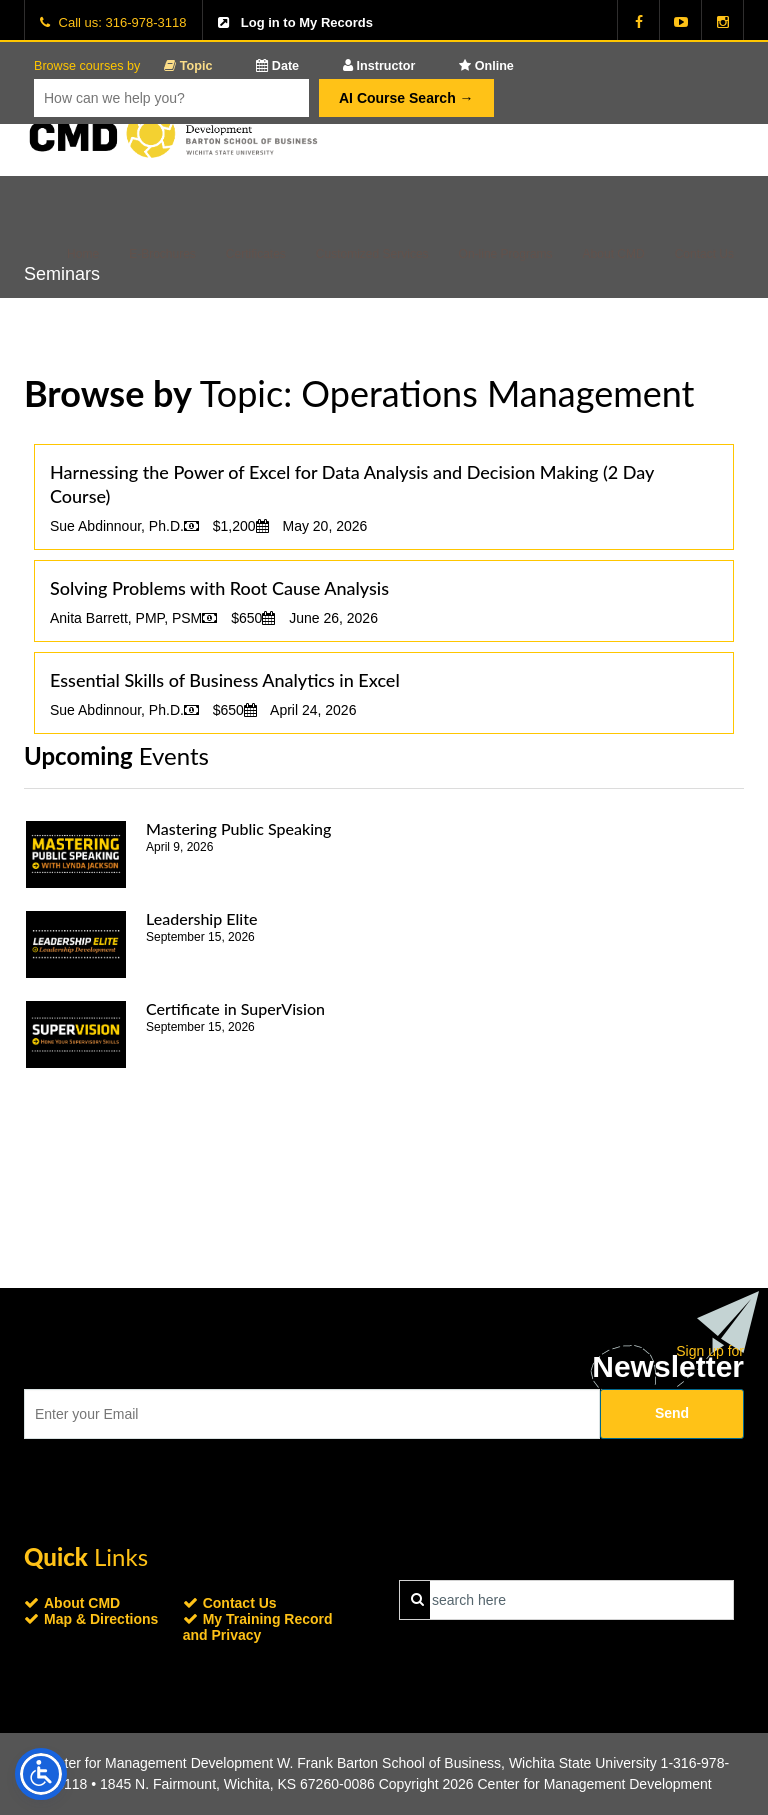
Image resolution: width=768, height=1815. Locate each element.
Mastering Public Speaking (238, 828)
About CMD (614, 254)
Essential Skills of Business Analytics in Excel (225, 680)
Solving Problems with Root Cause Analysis (219, 588)
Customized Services (372, 254)
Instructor (379, 66)
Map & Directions (101, 1619)
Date (277, 66)
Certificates (256, 254)
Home (83, 254)
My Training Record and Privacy (258, 1627)
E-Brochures (162, 254)
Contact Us (704, 254)
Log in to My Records (307, 22)
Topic (188, 66)
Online (486, 66)
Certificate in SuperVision (235, 1008)
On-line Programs (506, 254)
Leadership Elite (201, 918)
